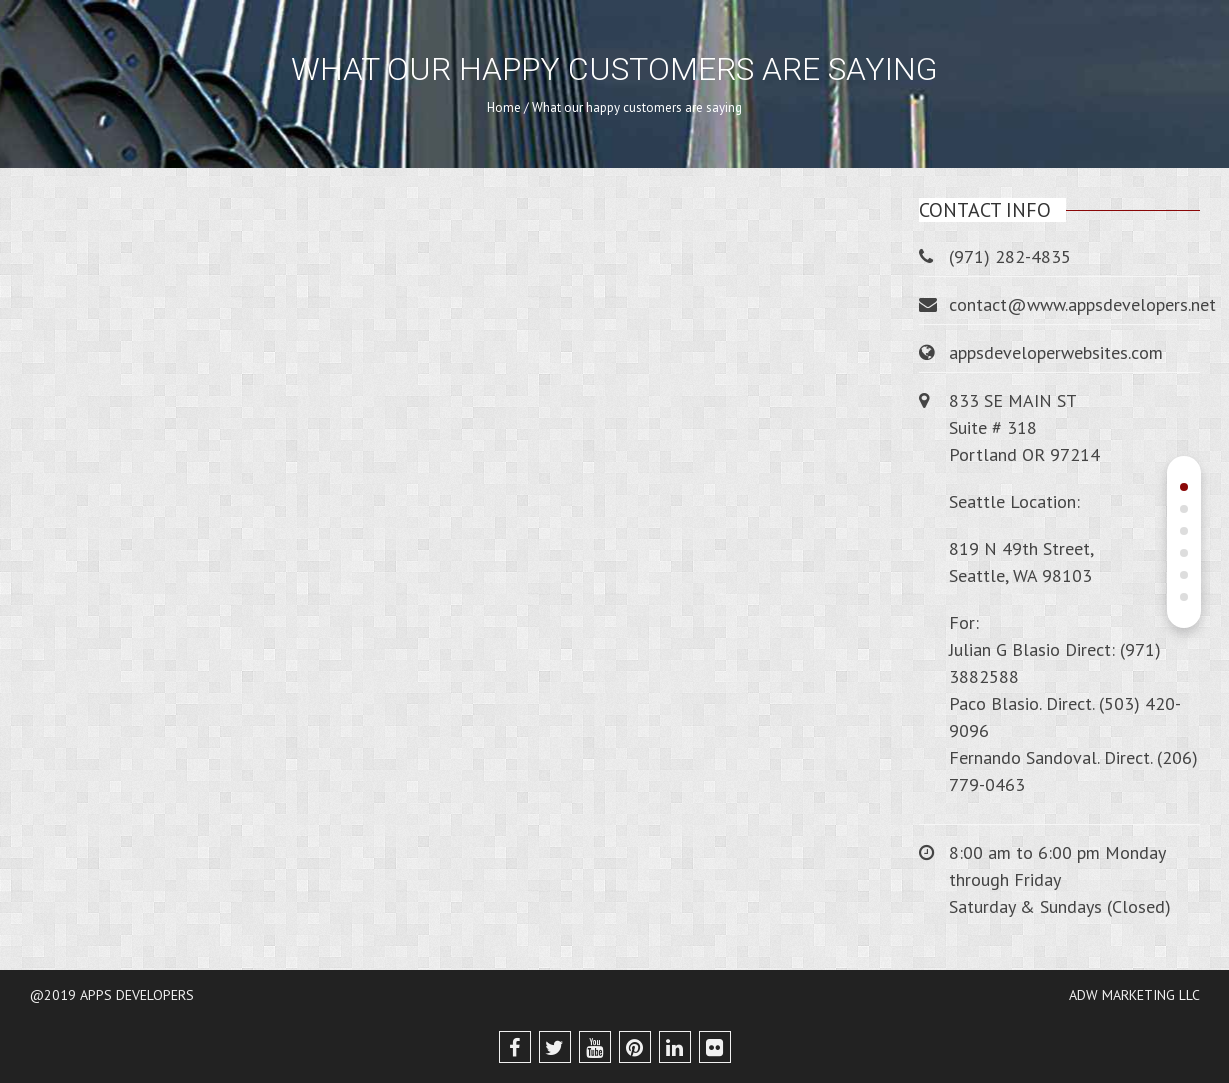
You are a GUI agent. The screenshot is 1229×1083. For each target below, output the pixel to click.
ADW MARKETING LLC (1134, 995)
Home (504, 107)
